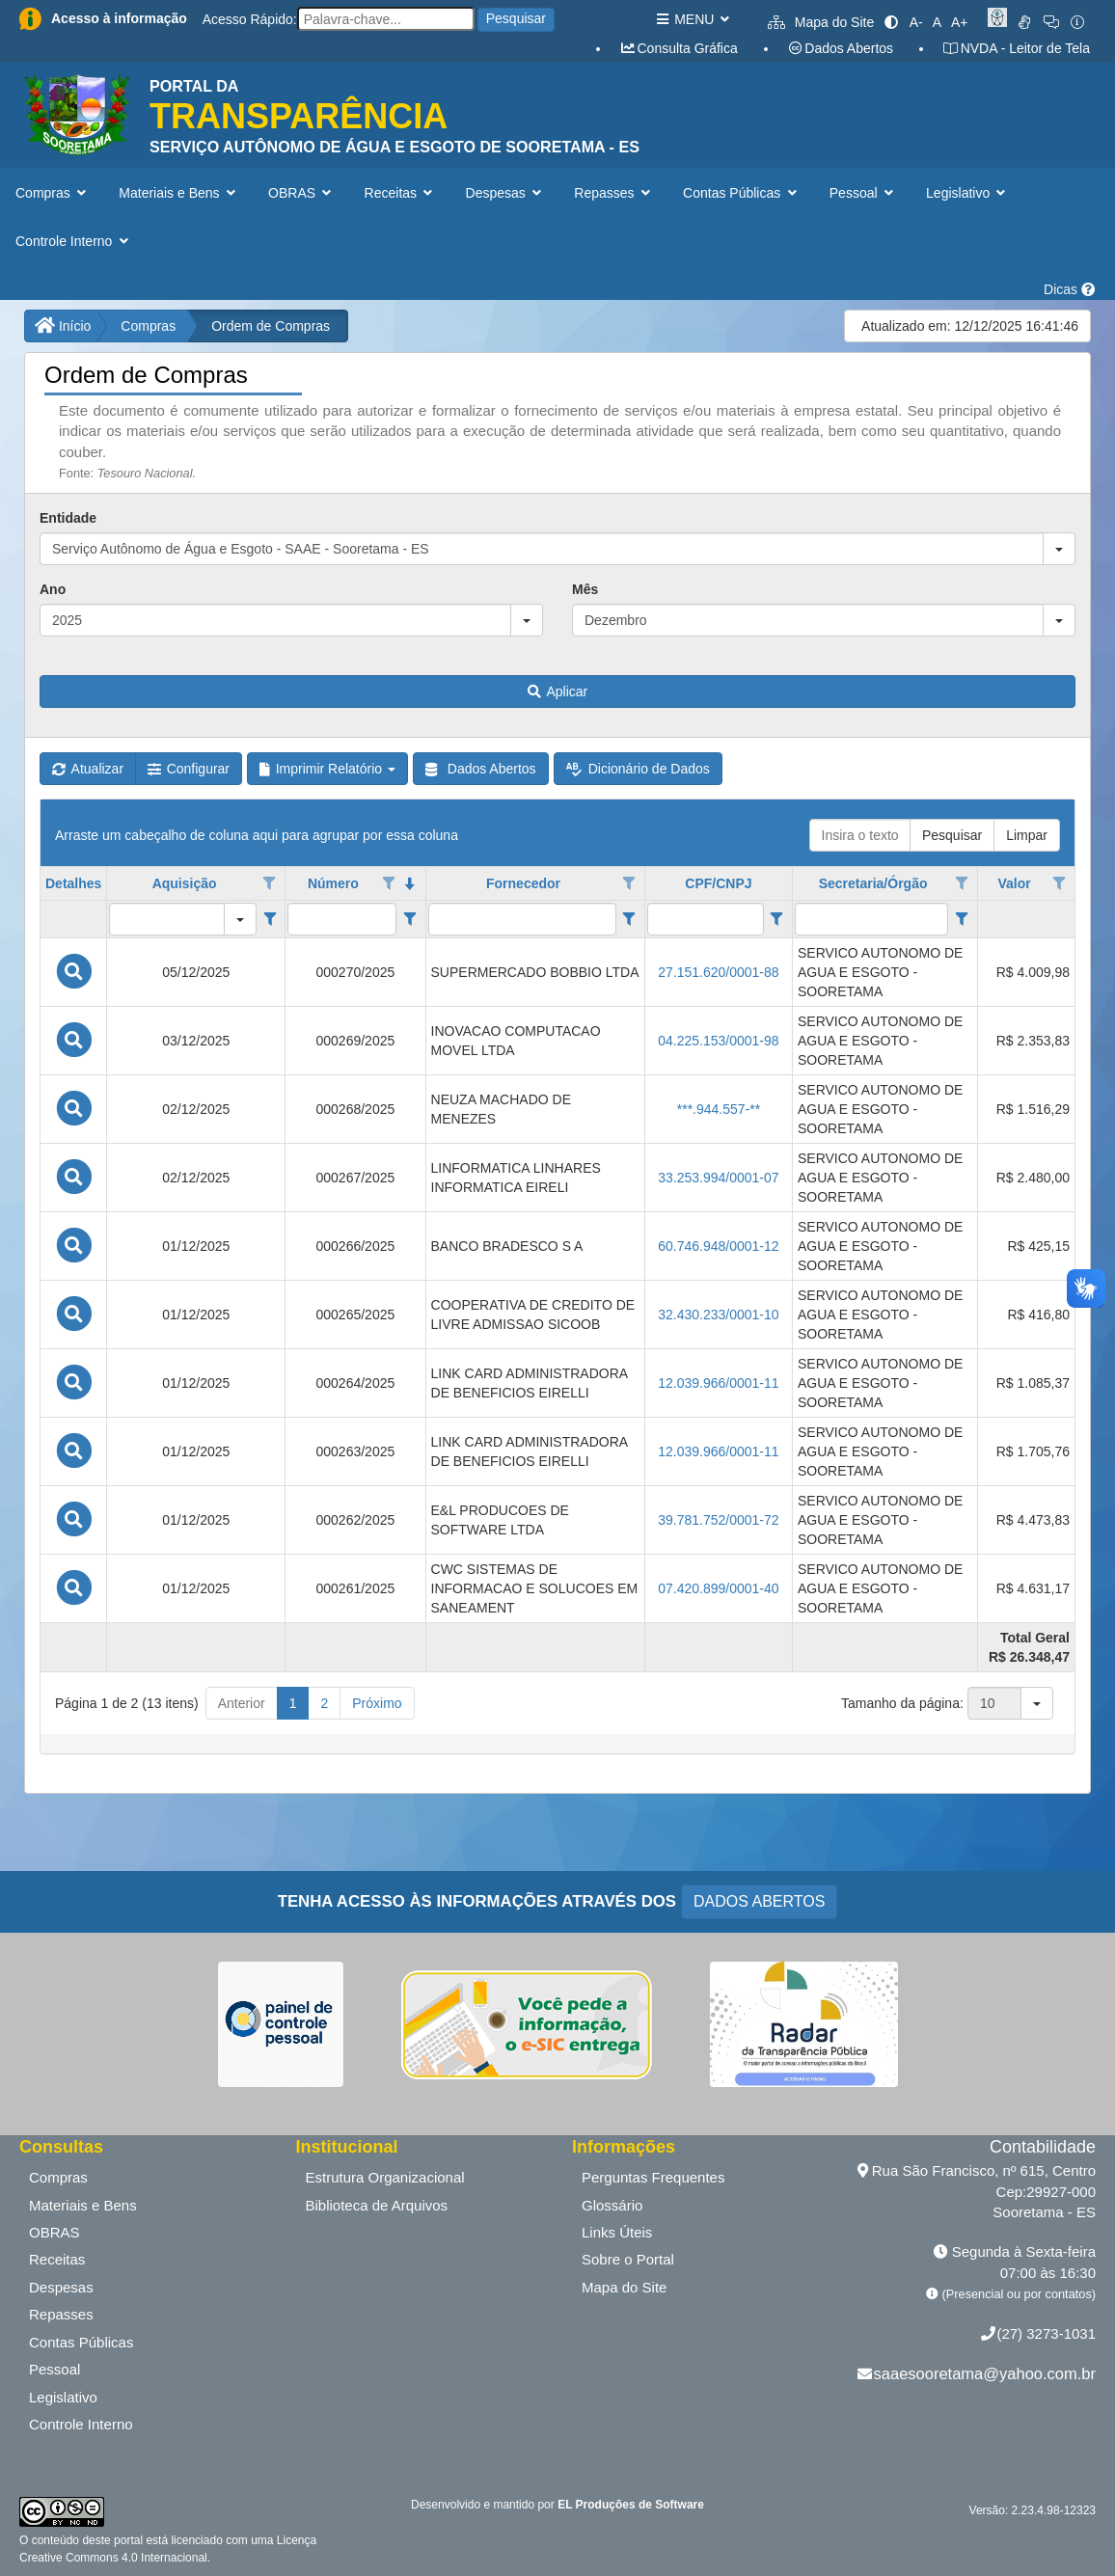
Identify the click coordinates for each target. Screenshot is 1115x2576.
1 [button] (293, 1703)
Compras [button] (52, 193)
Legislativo (63, 2397)
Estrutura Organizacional (385, 2177)
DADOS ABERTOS (759, 1901)
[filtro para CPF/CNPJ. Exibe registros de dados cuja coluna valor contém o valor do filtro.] (705, 919)
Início (63, 326)
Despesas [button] (506, 193)
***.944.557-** (718, 1109)
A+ (959, 22)
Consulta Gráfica (678, 48)
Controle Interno (81, 2424)
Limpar (1026, 835)
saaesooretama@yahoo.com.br (985, 2373)
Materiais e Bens (83, 2205)
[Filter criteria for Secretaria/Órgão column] (961, 919)
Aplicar (557, 691)
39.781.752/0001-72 (718, 1520)
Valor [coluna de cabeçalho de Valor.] (1013, 883)
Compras (148, 326)
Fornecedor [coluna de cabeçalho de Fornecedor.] (523, 883)
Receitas (57, 2259)
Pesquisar (516, 18)
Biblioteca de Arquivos (377, 2205)
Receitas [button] (401, 193)
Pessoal (54, 2369)
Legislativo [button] (968, 193)
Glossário (612, 2205)
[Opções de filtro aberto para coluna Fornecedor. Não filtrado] (628, 883)
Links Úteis (617, 2232)
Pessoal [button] (863, 193)
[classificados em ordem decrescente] (410, 883)
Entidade (68, 518)
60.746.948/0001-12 (718, 1246)
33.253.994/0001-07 (718, 1177)
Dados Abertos (840, 48)
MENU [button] (692, 19)
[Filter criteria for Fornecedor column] (629, 919)
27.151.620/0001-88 (718, 972)
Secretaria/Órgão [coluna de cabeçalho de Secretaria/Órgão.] (873, 883)
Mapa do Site (821, 22)
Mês (585, 589)
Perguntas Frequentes (653, 2177)
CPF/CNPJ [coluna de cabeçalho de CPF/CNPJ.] (718, 883)
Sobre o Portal (628, 2259)
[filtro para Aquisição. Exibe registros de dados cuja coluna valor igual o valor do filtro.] (167, 919)
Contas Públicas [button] (742, 193)
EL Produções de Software (631, 2504)
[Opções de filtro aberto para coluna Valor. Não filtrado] (1059, 883)
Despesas (61, 2287)
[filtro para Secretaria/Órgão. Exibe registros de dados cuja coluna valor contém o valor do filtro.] (871, 919)
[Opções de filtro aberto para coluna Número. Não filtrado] (388, 883)
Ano (53, 589)
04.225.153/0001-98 (718, 1040)
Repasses (61, 2314)
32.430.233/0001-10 (718, 1314)
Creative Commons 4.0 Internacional (113, 2557)
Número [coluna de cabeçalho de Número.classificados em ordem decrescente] (333, 883)
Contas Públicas (81, 2342)
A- (916, 22)
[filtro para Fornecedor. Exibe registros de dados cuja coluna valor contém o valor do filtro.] (522, 919)
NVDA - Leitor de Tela (1016, 48)
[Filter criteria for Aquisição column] (270, 919)
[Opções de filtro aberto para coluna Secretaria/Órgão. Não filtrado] (961, 883)
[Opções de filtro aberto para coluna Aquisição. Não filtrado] (270, 883)
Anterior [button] (241, 1703)
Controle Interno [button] (73, 241)
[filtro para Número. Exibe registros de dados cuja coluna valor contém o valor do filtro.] (341, 919)
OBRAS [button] (302, 193)
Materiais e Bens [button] (179, 193)
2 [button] (324, 1703)
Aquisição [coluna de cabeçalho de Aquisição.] (184, 883)
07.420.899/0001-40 (718, 1588)
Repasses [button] (614, 193)
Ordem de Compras (270, 326)
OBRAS (54, 2232)
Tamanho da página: (902, 1703)
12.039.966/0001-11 (718, 1383)
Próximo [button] (376, 1703)
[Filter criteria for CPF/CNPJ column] (777, 919)
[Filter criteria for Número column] (409, 919)
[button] (1059, 548)
